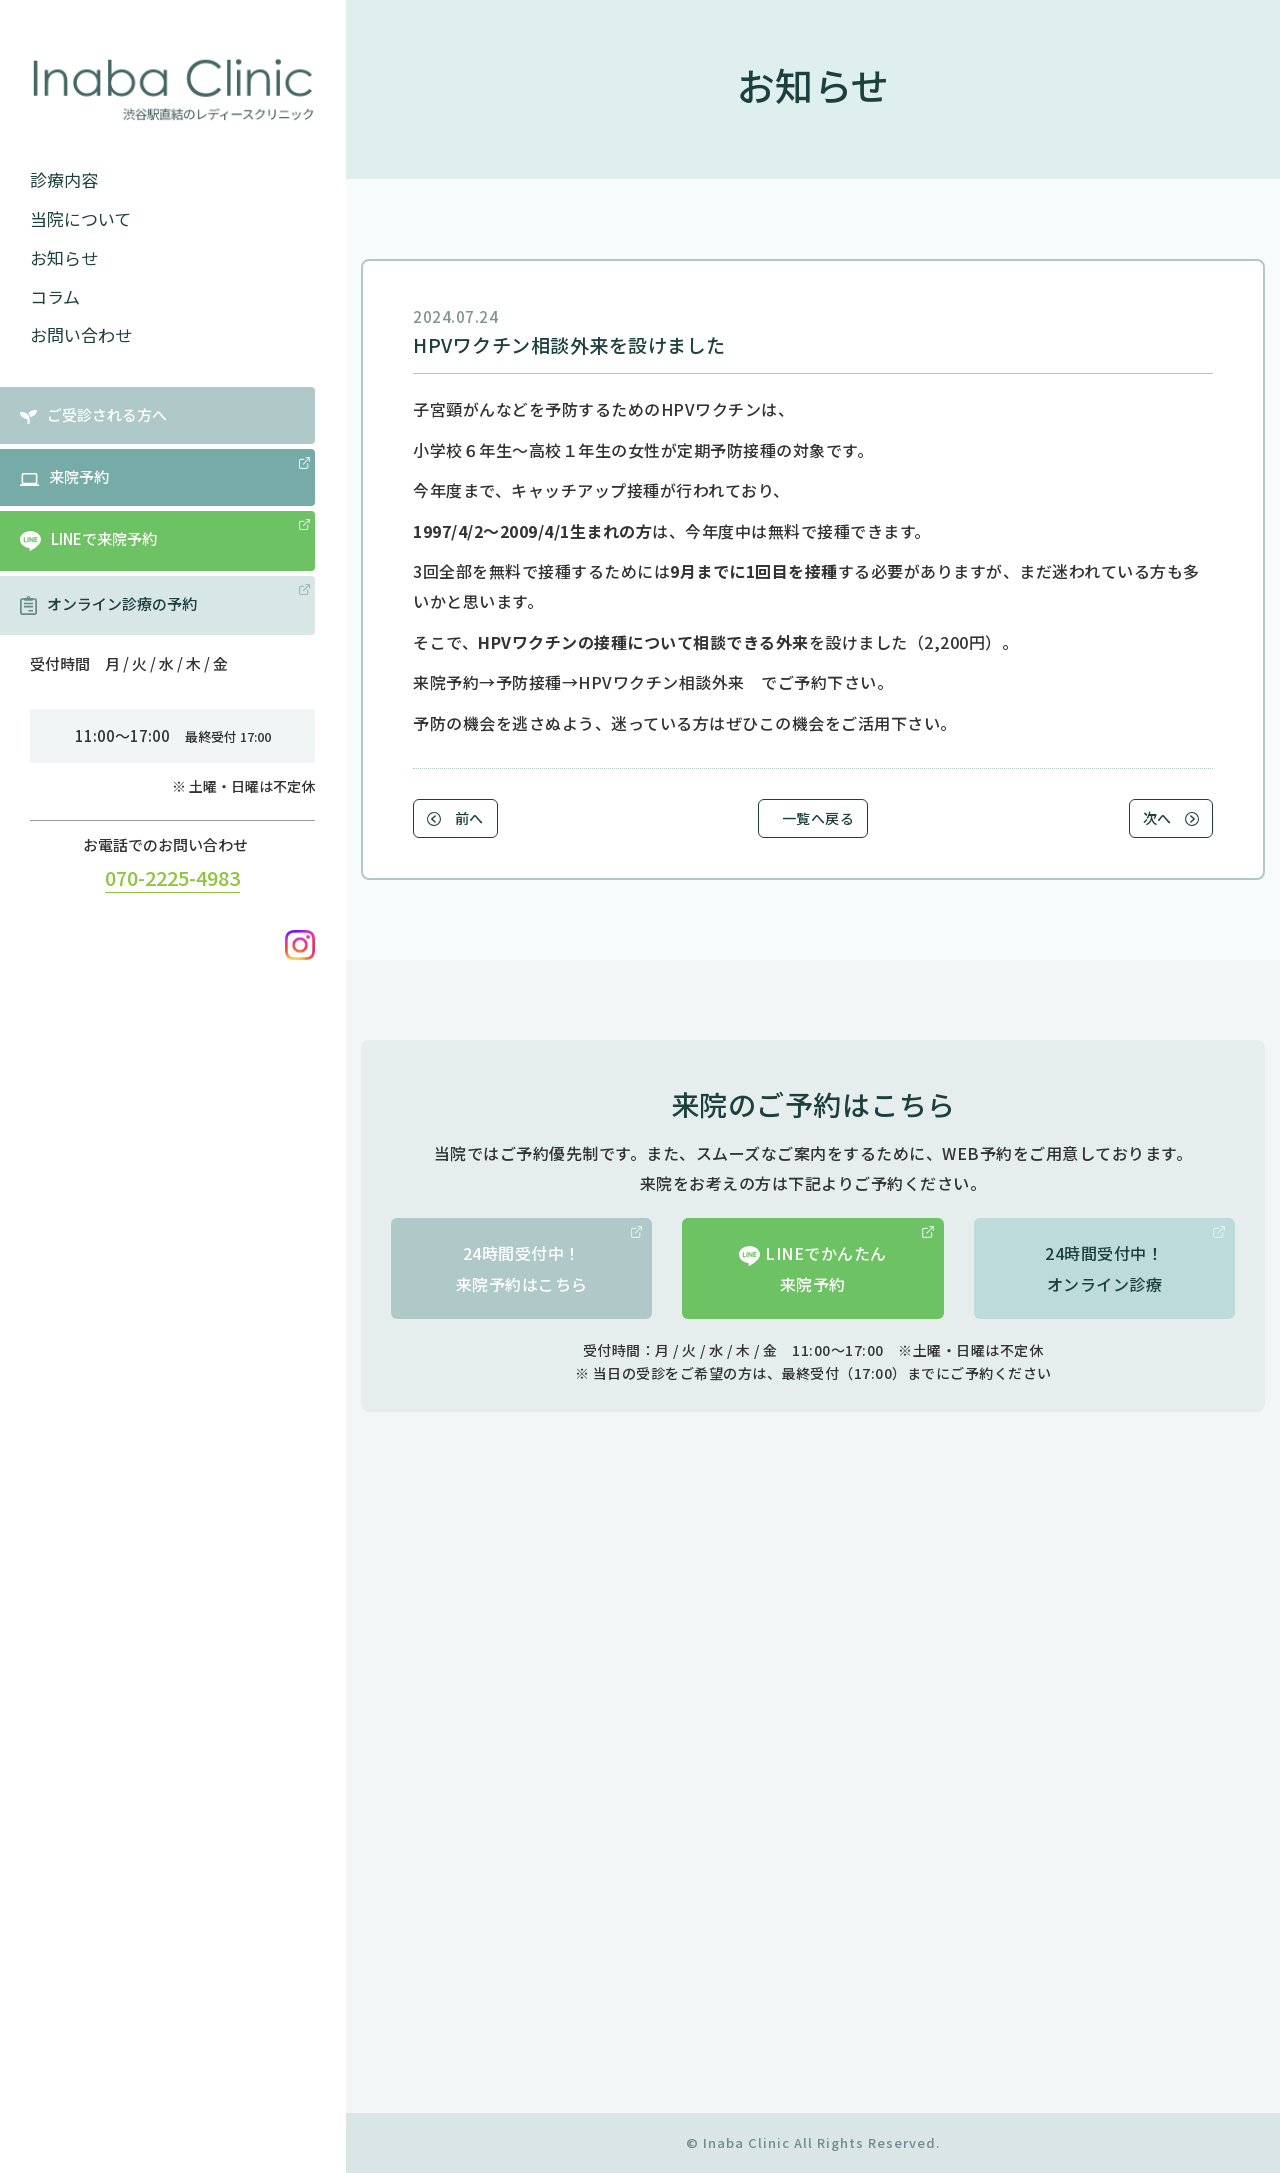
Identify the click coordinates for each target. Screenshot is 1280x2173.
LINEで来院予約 (165, 535)
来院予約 (165, 472)
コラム (55, 297)
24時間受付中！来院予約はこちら (549, 1260)
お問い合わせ (81, 335)
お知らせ (64, 258)
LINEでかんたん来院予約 (836, 1260)
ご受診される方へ (93, 414)
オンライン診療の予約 (165, 600)
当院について (80, 219)
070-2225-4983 (172, 877)
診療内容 (64, 180)
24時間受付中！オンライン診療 (1135, 1260)
